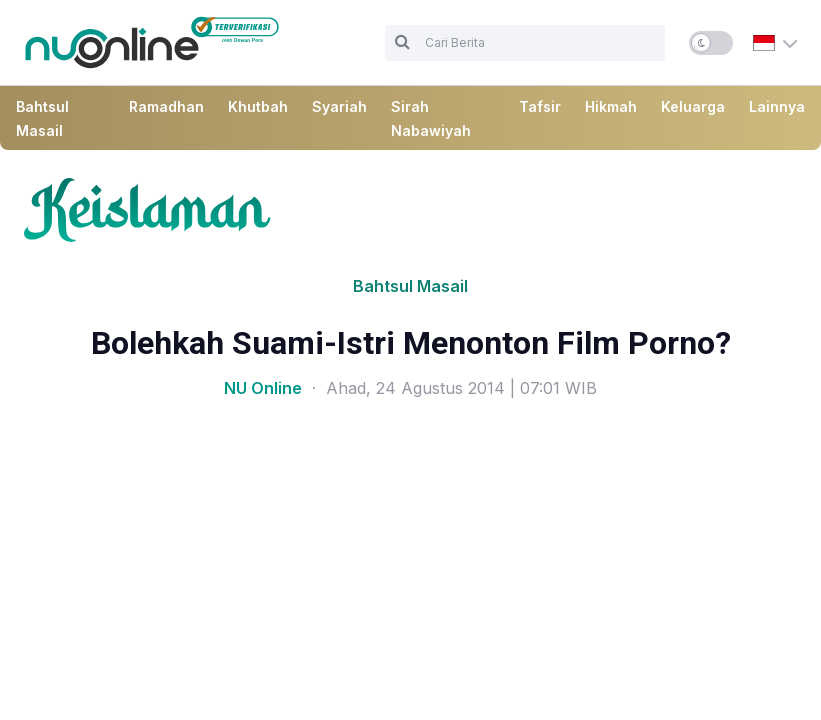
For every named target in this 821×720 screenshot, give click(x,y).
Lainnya (777, 106)
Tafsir (540, 106)
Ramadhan (166, 106)
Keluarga (693, 106)
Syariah (339, 106)
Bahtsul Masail (410, 286)
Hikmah (611, 106)
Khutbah (258, 106)
